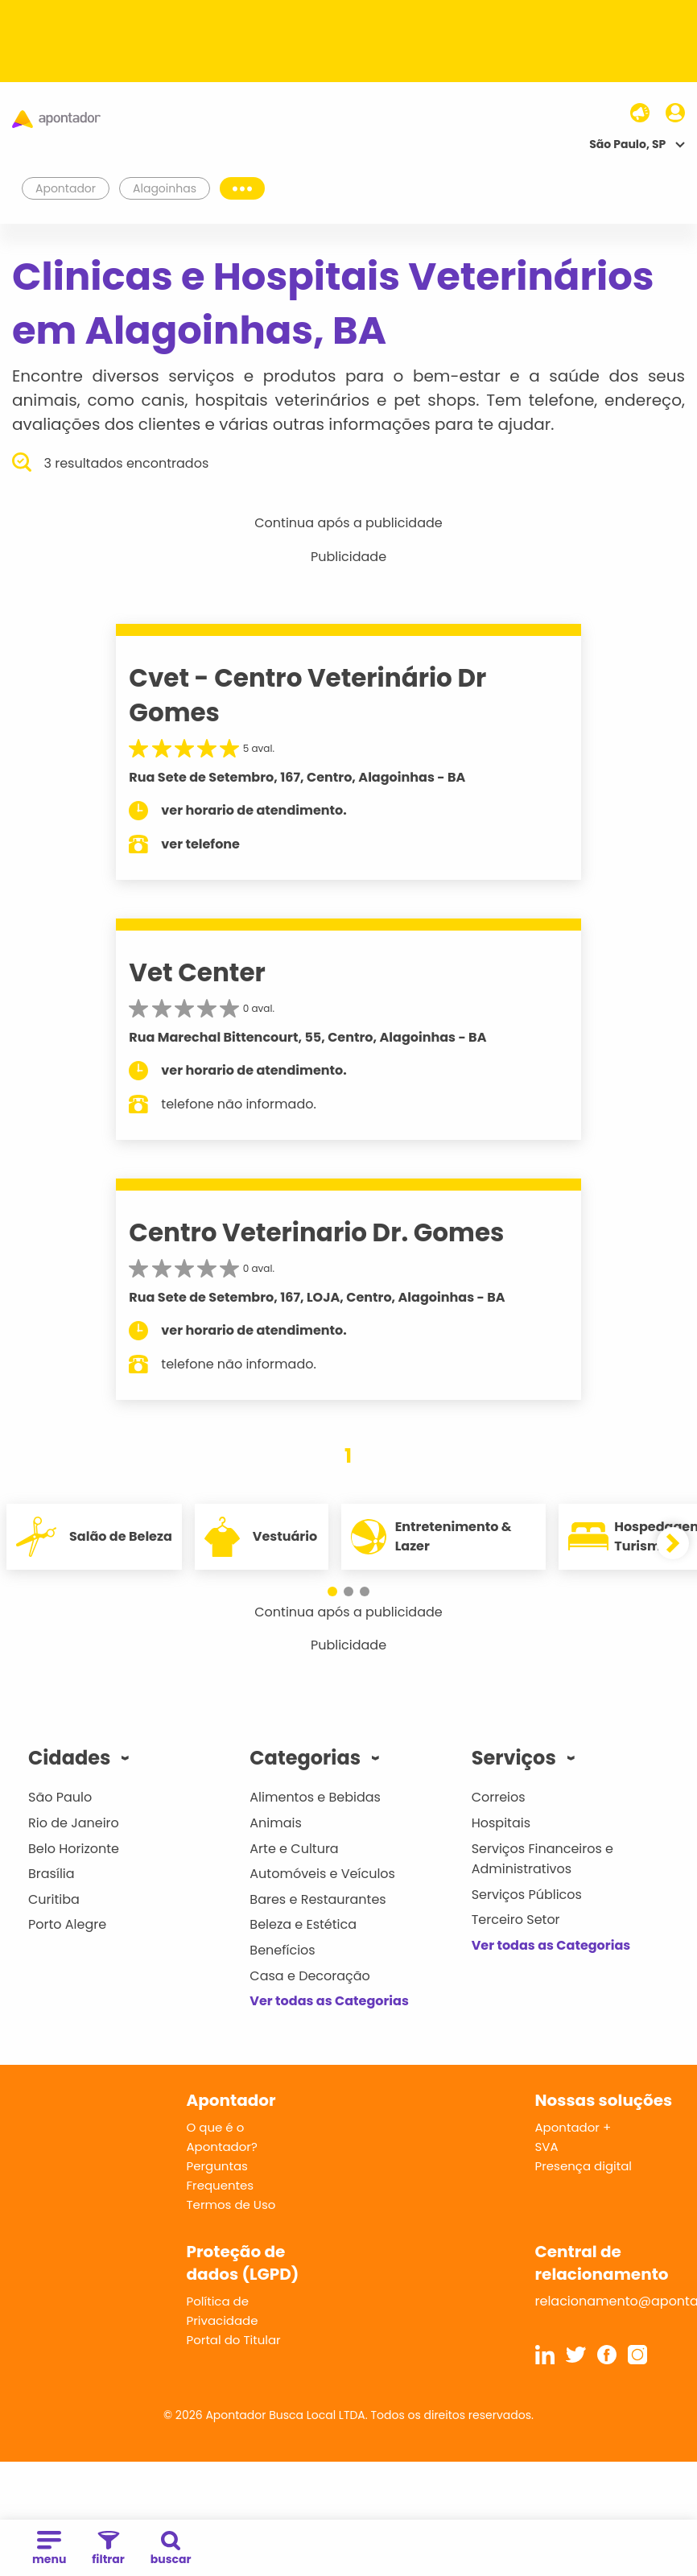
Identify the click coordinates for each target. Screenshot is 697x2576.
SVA (547, 2146)
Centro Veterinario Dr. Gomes (316, 1232)
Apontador (66, 188)
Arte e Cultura (294, 1848)
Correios (499, 1797)
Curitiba (54, 1899)
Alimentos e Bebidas (315, 1797)
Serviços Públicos (527, 1894)
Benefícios (282, 1950)
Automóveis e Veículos (322, 1873)
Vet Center (197, 972)
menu (49, 2549)
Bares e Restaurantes (318, 1899)
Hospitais (501, 1823)
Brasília (51, 1873)
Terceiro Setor (516, 1919)
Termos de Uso (231, 2204)
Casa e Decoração (310, 1976)
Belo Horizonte (73, 1848)
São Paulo (60, 1797)
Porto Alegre (67, 1924)
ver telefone (200, 844)
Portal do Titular (234, 2339)
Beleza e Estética (303, 1924)
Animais (276, 1823)
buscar (171, 2549)
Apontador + (573, 2127)
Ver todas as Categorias (329, 2001)
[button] (332, 1591)
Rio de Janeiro (73, 1823)
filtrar (108, 2549)
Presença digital (584, 2165)
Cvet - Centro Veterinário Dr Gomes (307, 695)
